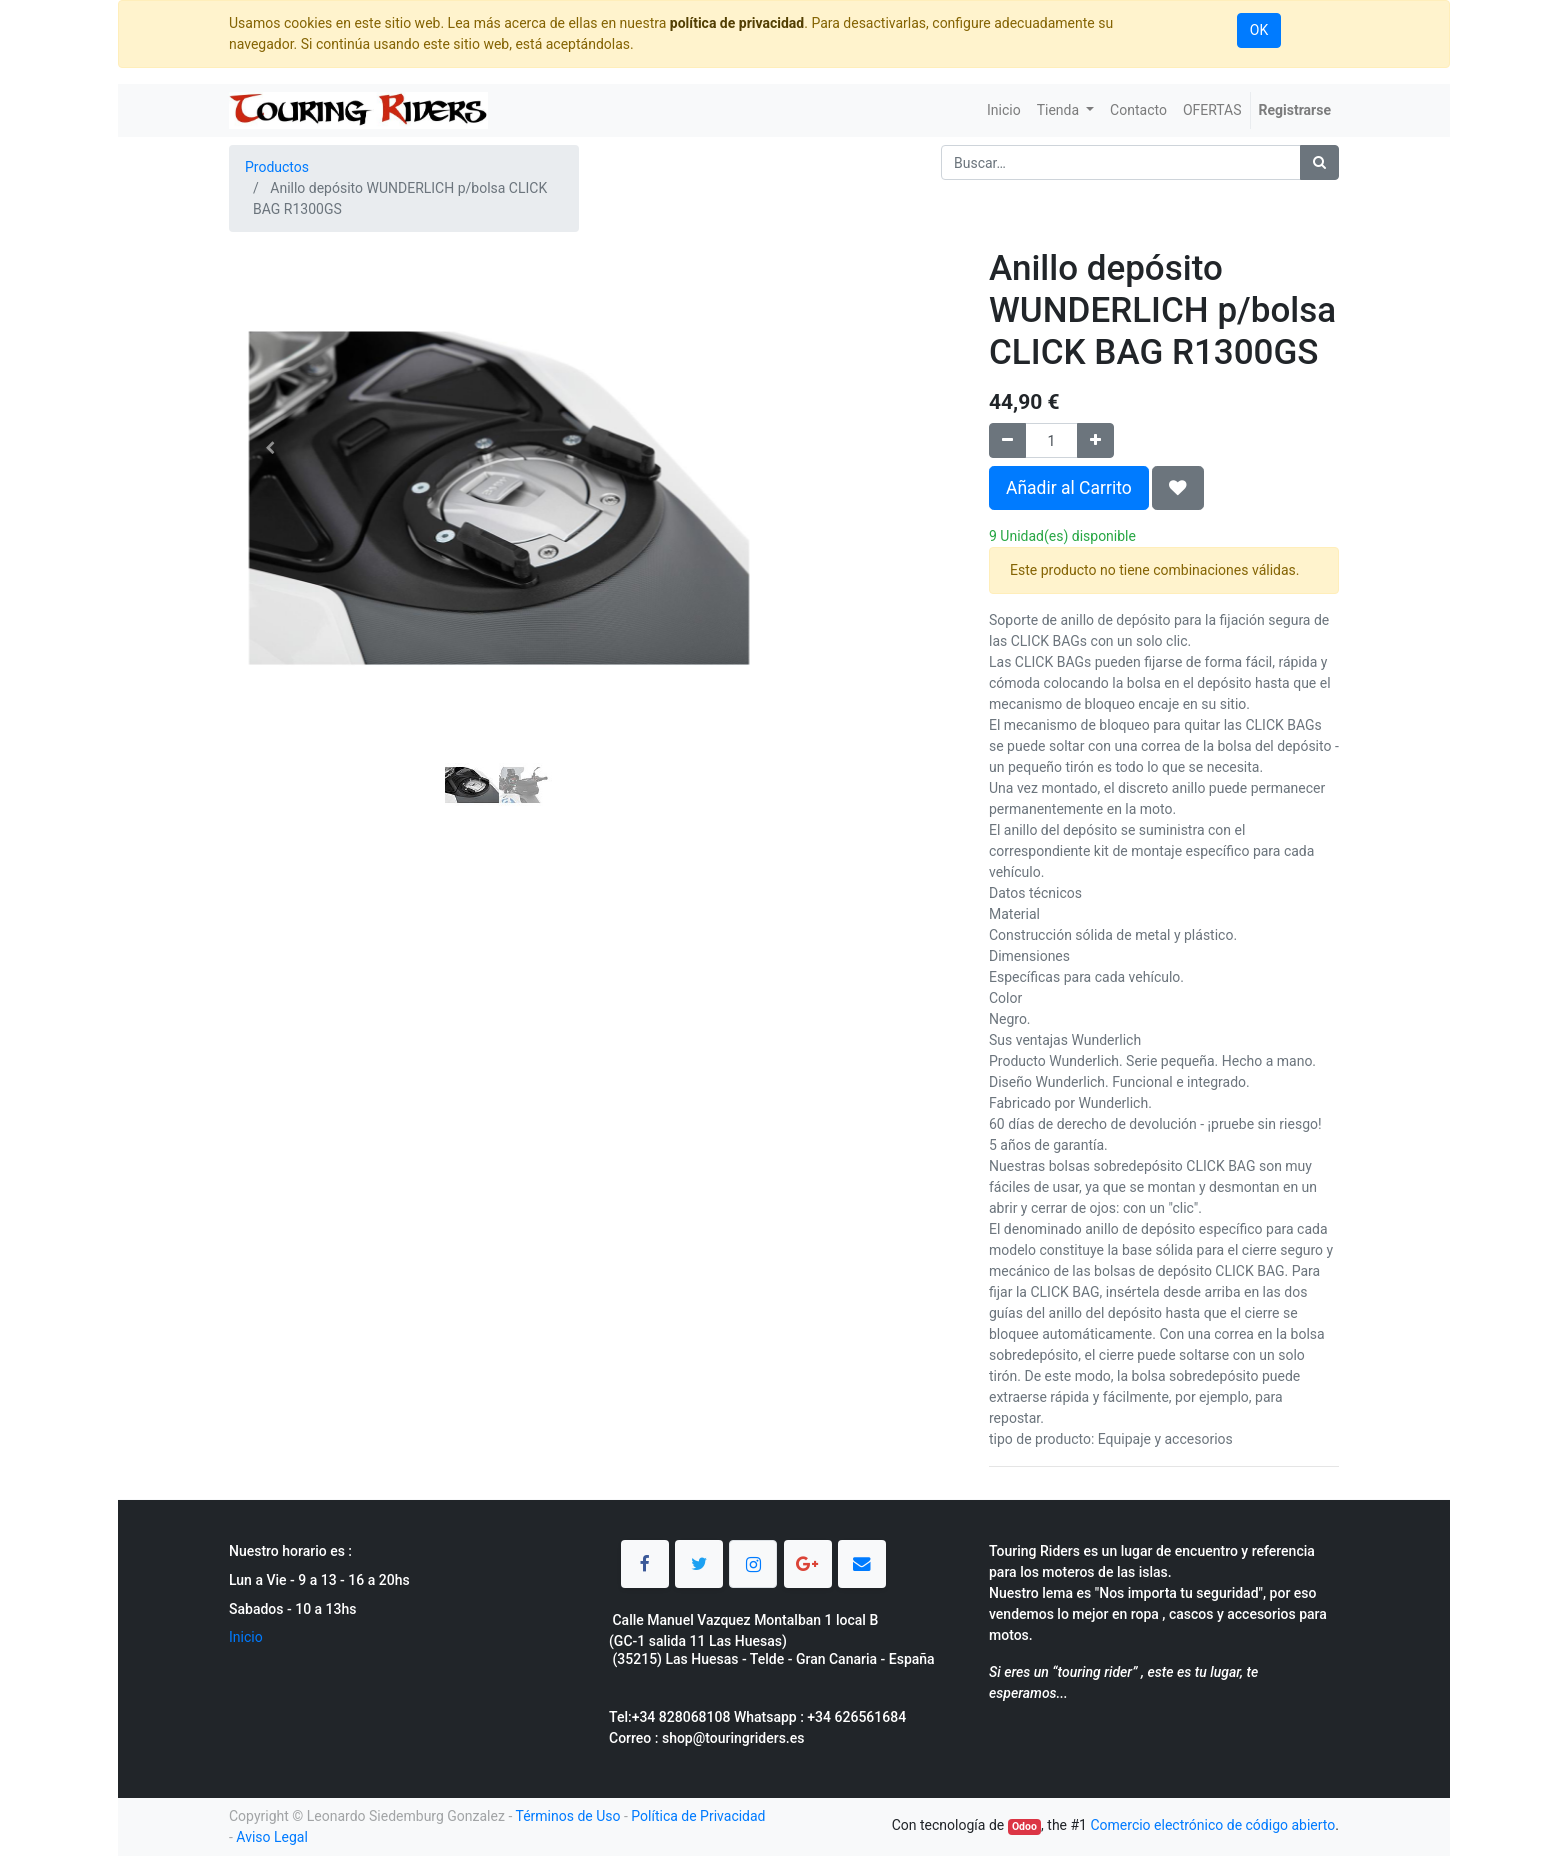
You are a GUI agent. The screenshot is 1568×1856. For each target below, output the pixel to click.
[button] (269, 448)
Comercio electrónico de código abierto (1212, 1825)
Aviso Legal (272, 1837)
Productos (277, 167)
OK (1259, 30)
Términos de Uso (567, 1816)
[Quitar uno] (1007, 440)
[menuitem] (1004, 110)
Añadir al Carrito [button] (1069, 488)
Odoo (1024, 1826)
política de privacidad (737, 23)
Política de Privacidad (698, 1816)
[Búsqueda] (1319, 162)
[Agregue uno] (1095, 440)
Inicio (246, 1637)
